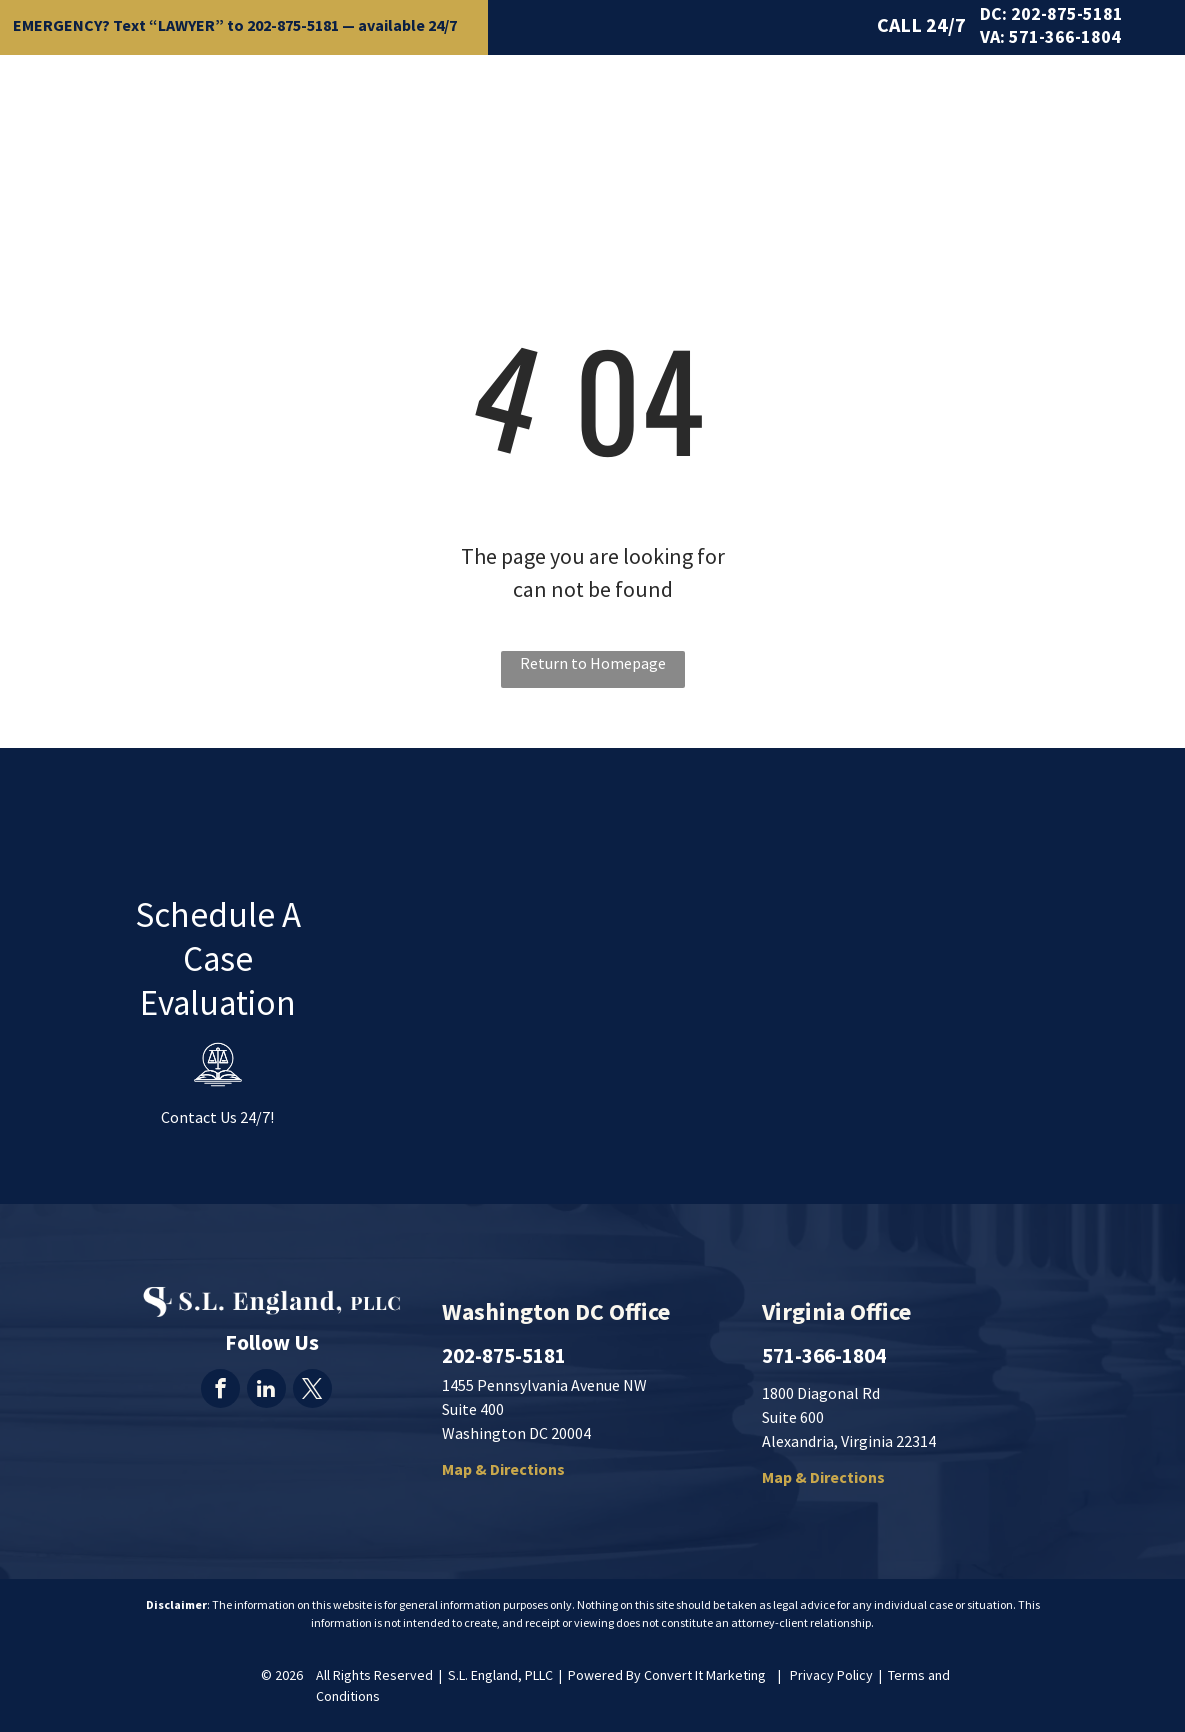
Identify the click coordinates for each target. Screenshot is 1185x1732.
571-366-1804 (1065, 36)
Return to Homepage (593, 663)
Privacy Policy (831, 1675)
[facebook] (220, 1391)
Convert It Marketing (705, 1675)
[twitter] (312, 1391)
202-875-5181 (293, 25)
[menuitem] (407, 97)
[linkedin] (266, 1391)
